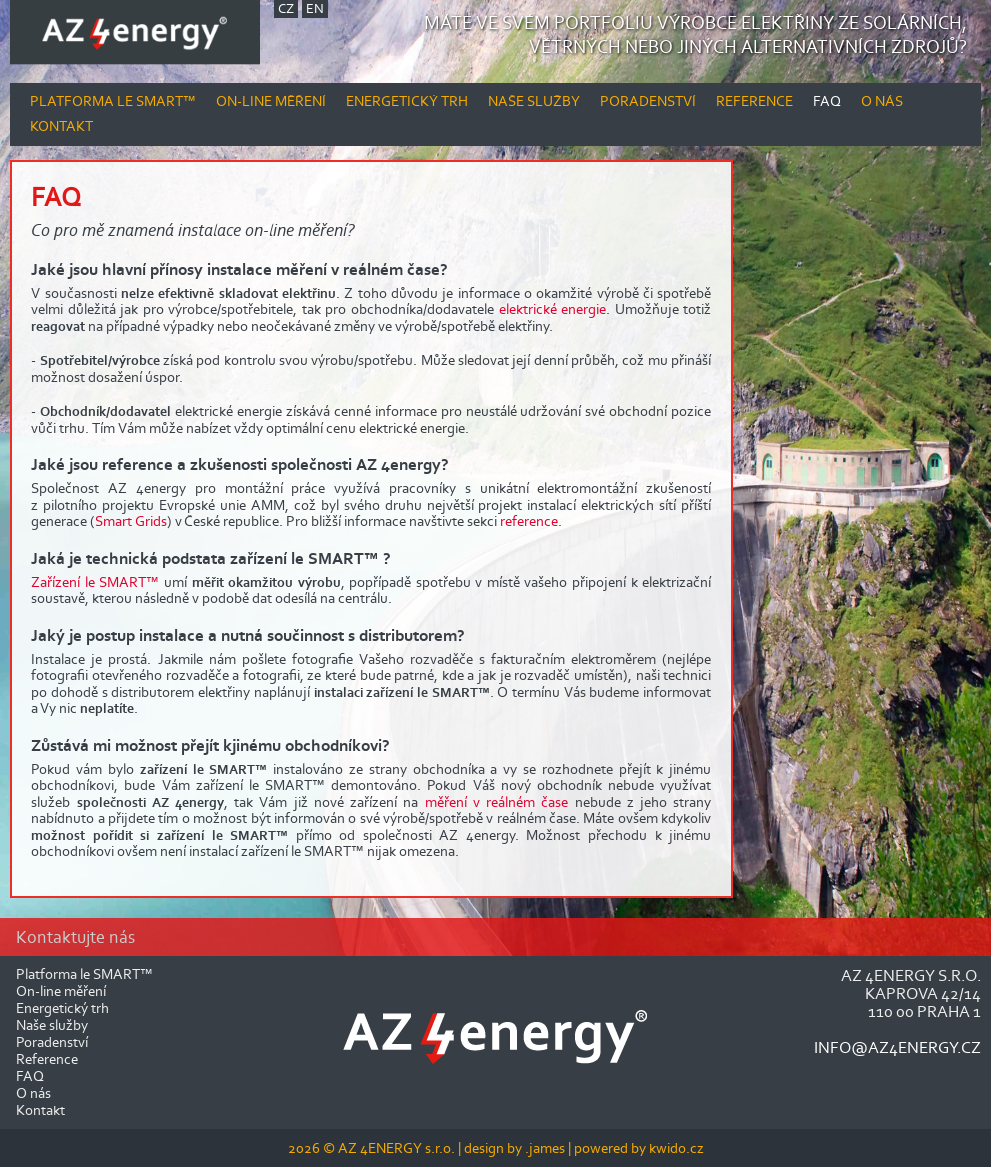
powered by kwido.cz (639, 1148)
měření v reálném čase (497, 802)
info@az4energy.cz (897, 1047)
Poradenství (648, 101)
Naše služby (534, 101)
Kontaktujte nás (75, 937)
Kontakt (61, 126)
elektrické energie (553, 309)
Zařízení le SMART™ (95, 582)
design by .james (516, 1148)
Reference (754, 101)
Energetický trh (407, 101)
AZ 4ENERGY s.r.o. (396, 1148)
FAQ (827, 101)
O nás (882, 101)
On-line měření (271, 101)
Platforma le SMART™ (113, 101)
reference (529, 521)
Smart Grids (131, 521)
